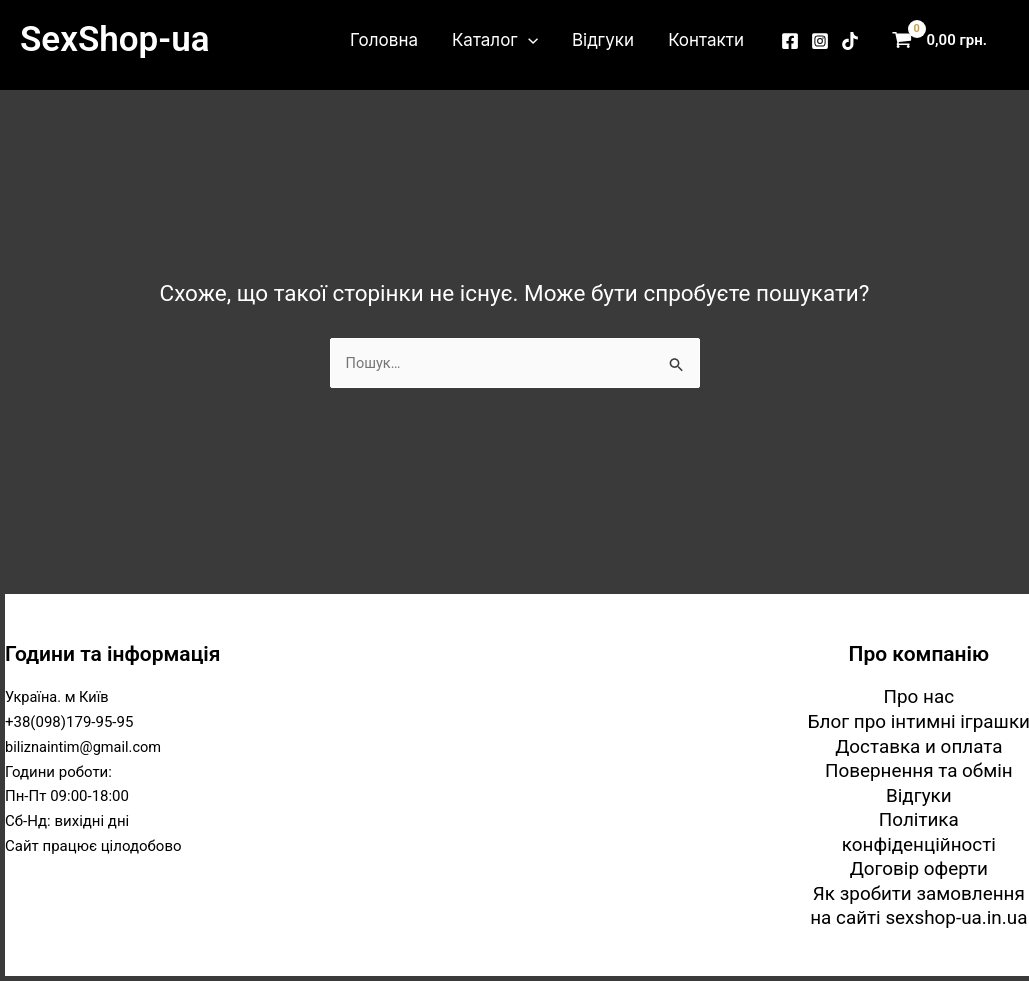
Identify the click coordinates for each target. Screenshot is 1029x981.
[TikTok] (850, 41)
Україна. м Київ (58, 696)
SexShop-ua (114, 39)
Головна (384, 40)
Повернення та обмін (918, 769)
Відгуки (603, 40)
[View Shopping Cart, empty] (944, 40)
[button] (528, 40)
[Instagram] (820, 41)
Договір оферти (918, 868)
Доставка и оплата (919, 744)
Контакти (706, 40)
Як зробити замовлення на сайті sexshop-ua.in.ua (918, 906)
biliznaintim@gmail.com (85, 745)
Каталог (495, 40)
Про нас (918, 695)
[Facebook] (790, 41)
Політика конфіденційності (918, 831)
